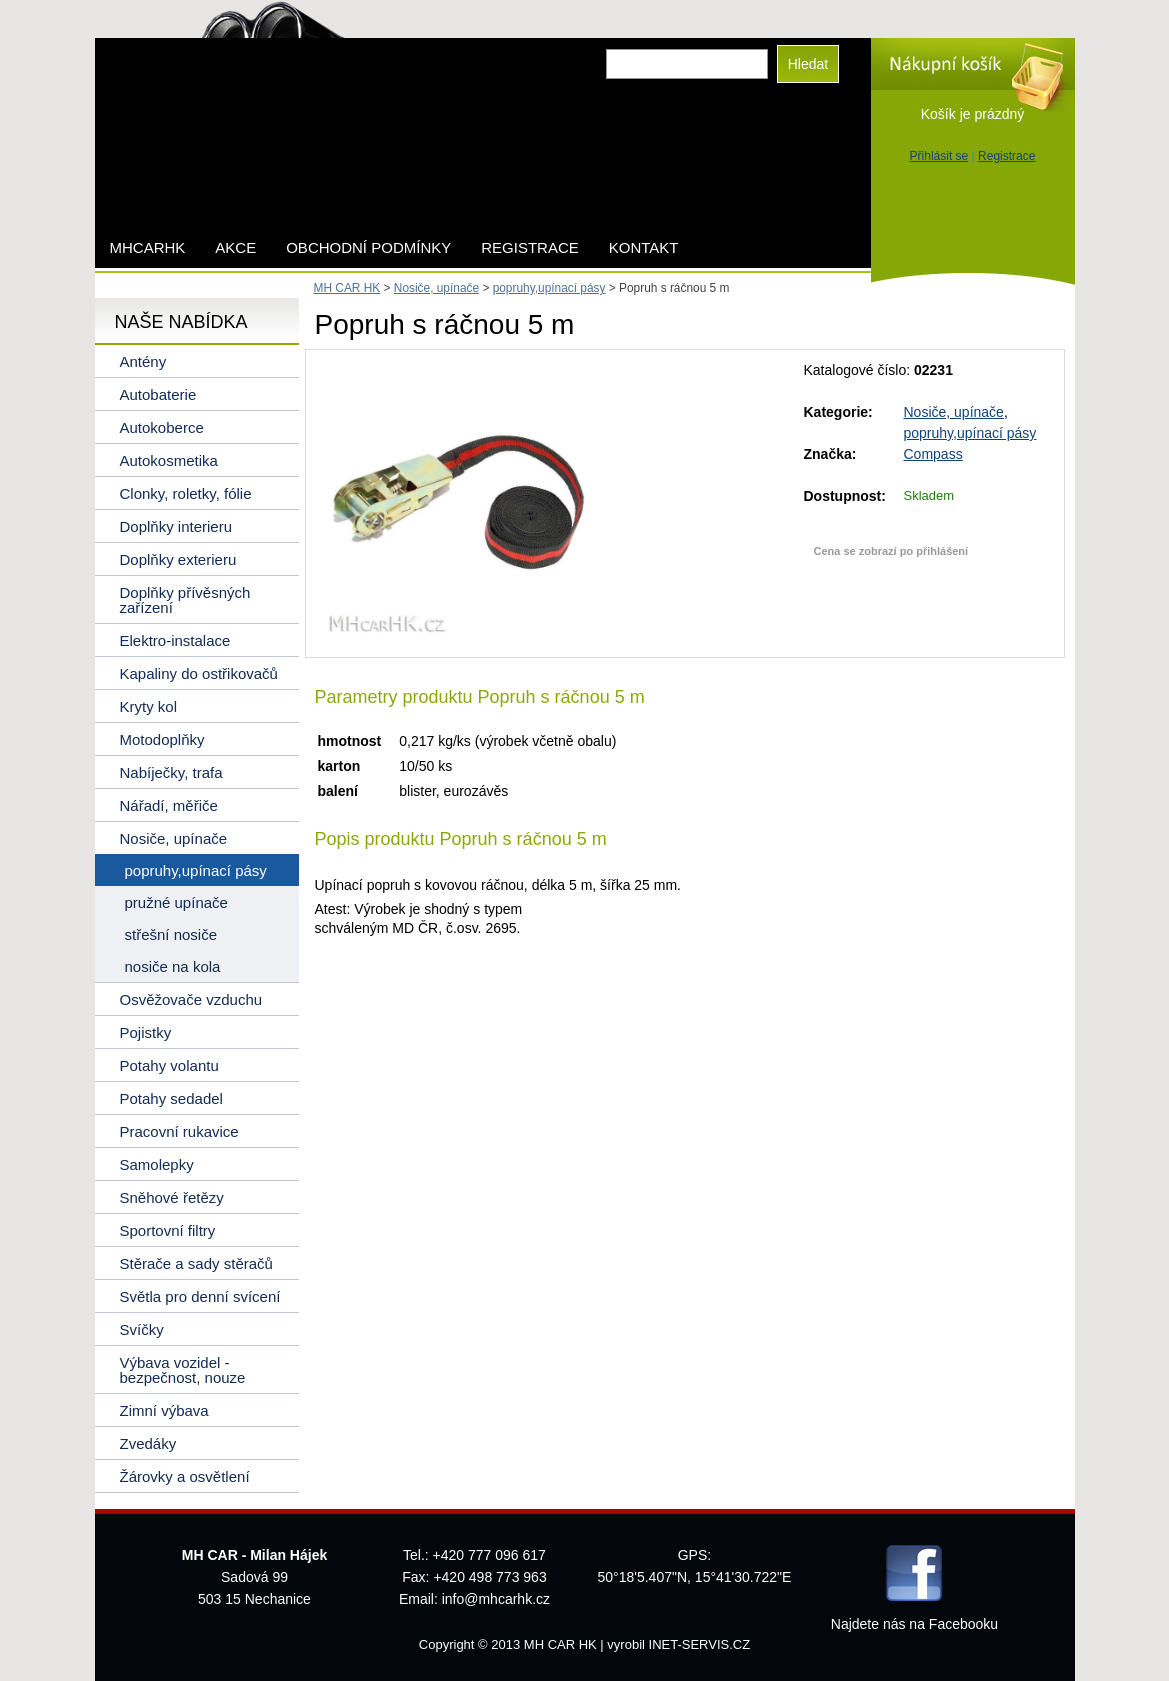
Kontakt (644, 247)
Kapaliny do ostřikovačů (199, 673)
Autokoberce (162, 427)
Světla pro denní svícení (200, 1296)
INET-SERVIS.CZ (700, 1644)
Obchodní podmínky (368, 247)
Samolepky (157, 1164)
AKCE (235, 247)
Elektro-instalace (175, 640)
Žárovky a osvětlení (185, 1476)
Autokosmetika (169, 460)
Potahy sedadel (171, 1098)
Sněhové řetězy (172, 1197)
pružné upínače (176, 902)
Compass (933, 454)
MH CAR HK (347, 288)
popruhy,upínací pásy (970, 433)
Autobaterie (158, 394)
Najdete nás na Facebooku (914, 1624)
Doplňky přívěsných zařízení (185, 600)
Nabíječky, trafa (171, 772)
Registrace (1006, 156)
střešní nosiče (171, 934)
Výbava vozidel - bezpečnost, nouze (183, 1370)
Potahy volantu (169, 1065)
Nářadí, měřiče (169, 805)
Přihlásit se (939, 156)
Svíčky (142, 1329)
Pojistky (146, 1032)
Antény (143, 361)
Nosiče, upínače (954, 412)
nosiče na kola (173, 966)
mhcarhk (148, 247)
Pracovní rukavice (179, 1131)
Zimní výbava (164, 1410)
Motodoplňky (162, 739)
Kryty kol (149, 706)
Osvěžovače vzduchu (191, 999)
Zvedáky (148, 1443)
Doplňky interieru (176, 526)
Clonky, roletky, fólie (186, 493)
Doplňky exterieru (178, 559)
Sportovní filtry (168, 1230)
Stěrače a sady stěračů (196, 1263)
